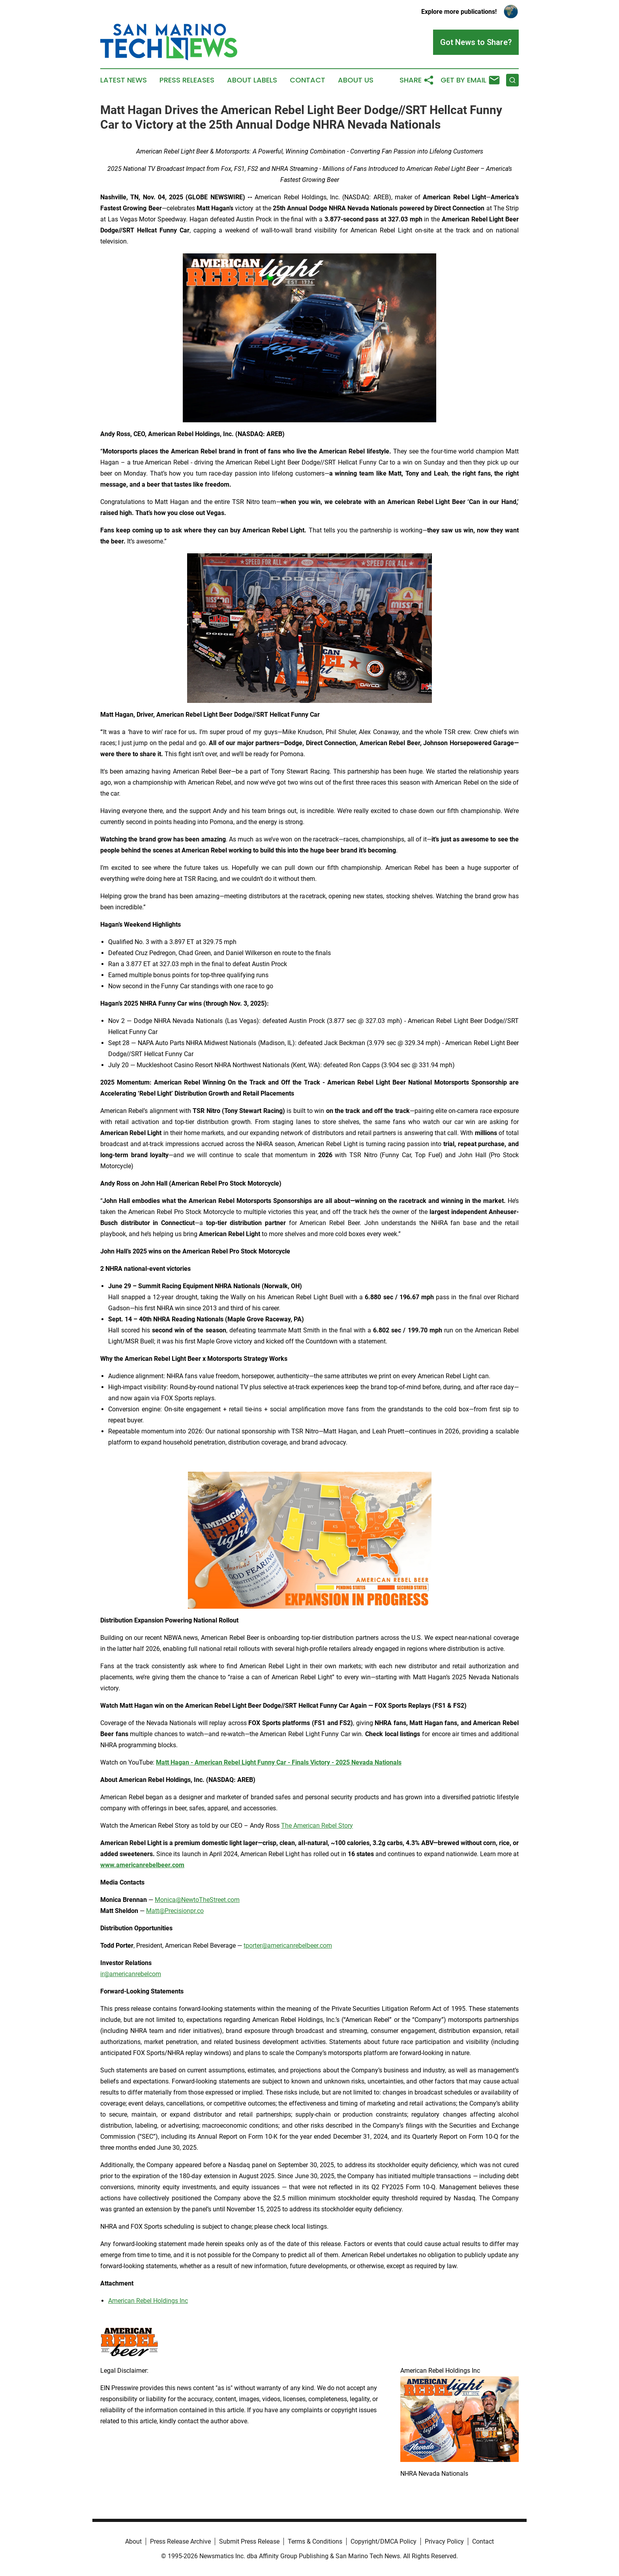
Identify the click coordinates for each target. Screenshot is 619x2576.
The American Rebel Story (317, 1825)
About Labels (252, 80)
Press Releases (186, 80)
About (133, 2541)
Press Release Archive (180, 2541)
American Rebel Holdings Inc (148, 2300)
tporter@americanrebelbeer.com (288, 1945)
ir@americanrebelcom (130, 1974)
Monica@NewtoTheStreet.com (197, 1899)
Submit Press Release (249, 2541)
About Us (355, 80)
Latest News (123, 80)
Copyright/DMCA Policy (383, 2541)
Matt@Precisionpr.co (175, 1911)
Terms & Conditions (315, 2541)
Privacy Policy (444, 2541)
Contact (307, 80)
